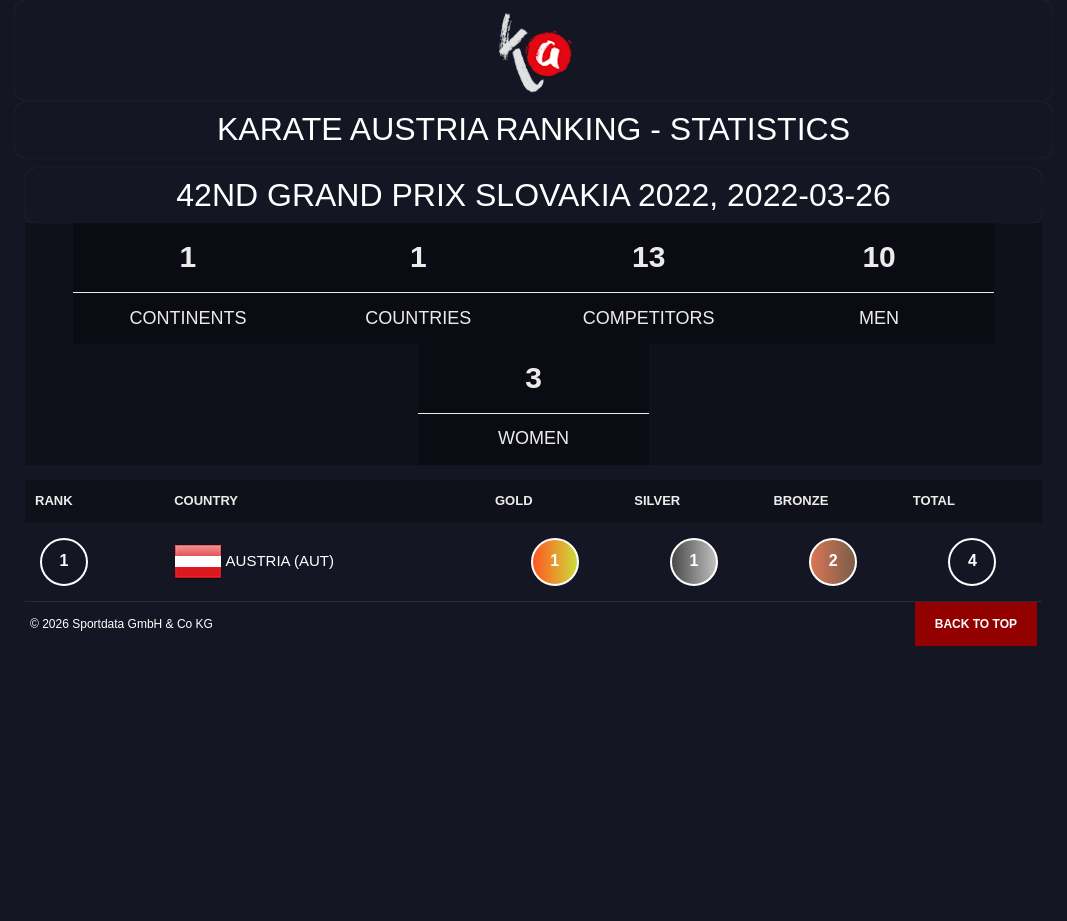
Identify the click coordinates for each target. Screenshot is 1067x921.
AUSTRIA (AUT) (278, 559)
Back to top (976, 624)
